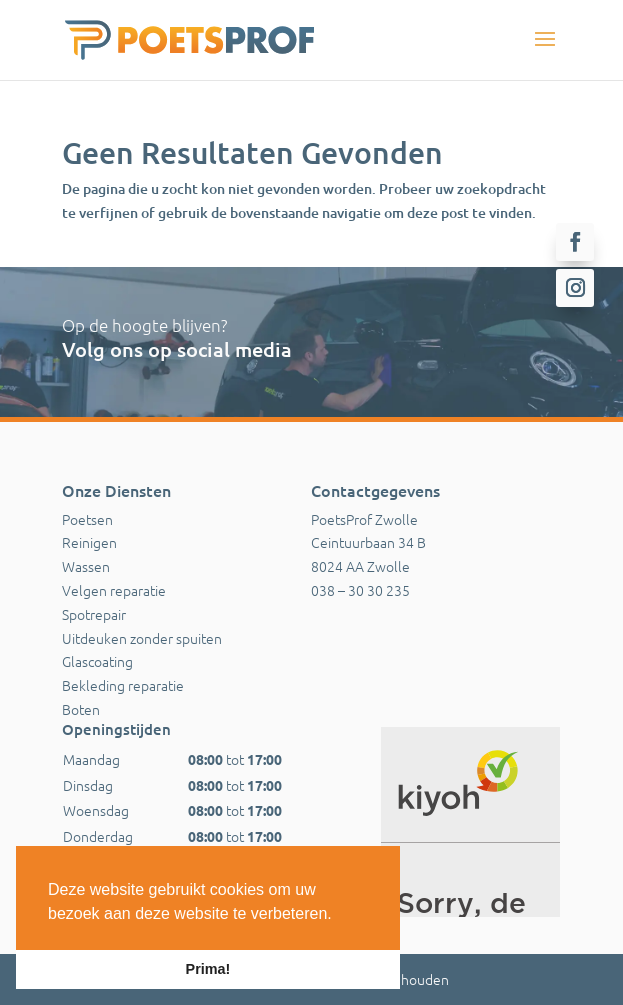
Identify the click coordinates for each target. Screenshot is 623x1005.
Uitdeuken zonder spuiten (142, 638)
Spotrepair (94, 614)
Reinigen (89, 542)
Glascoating (97, 661)
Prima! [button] (208, 969)
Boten (81, 709)
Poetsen (87, 519)
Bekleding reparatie (123, 685)
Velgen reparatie (114, 590)
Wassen (86, 566)
